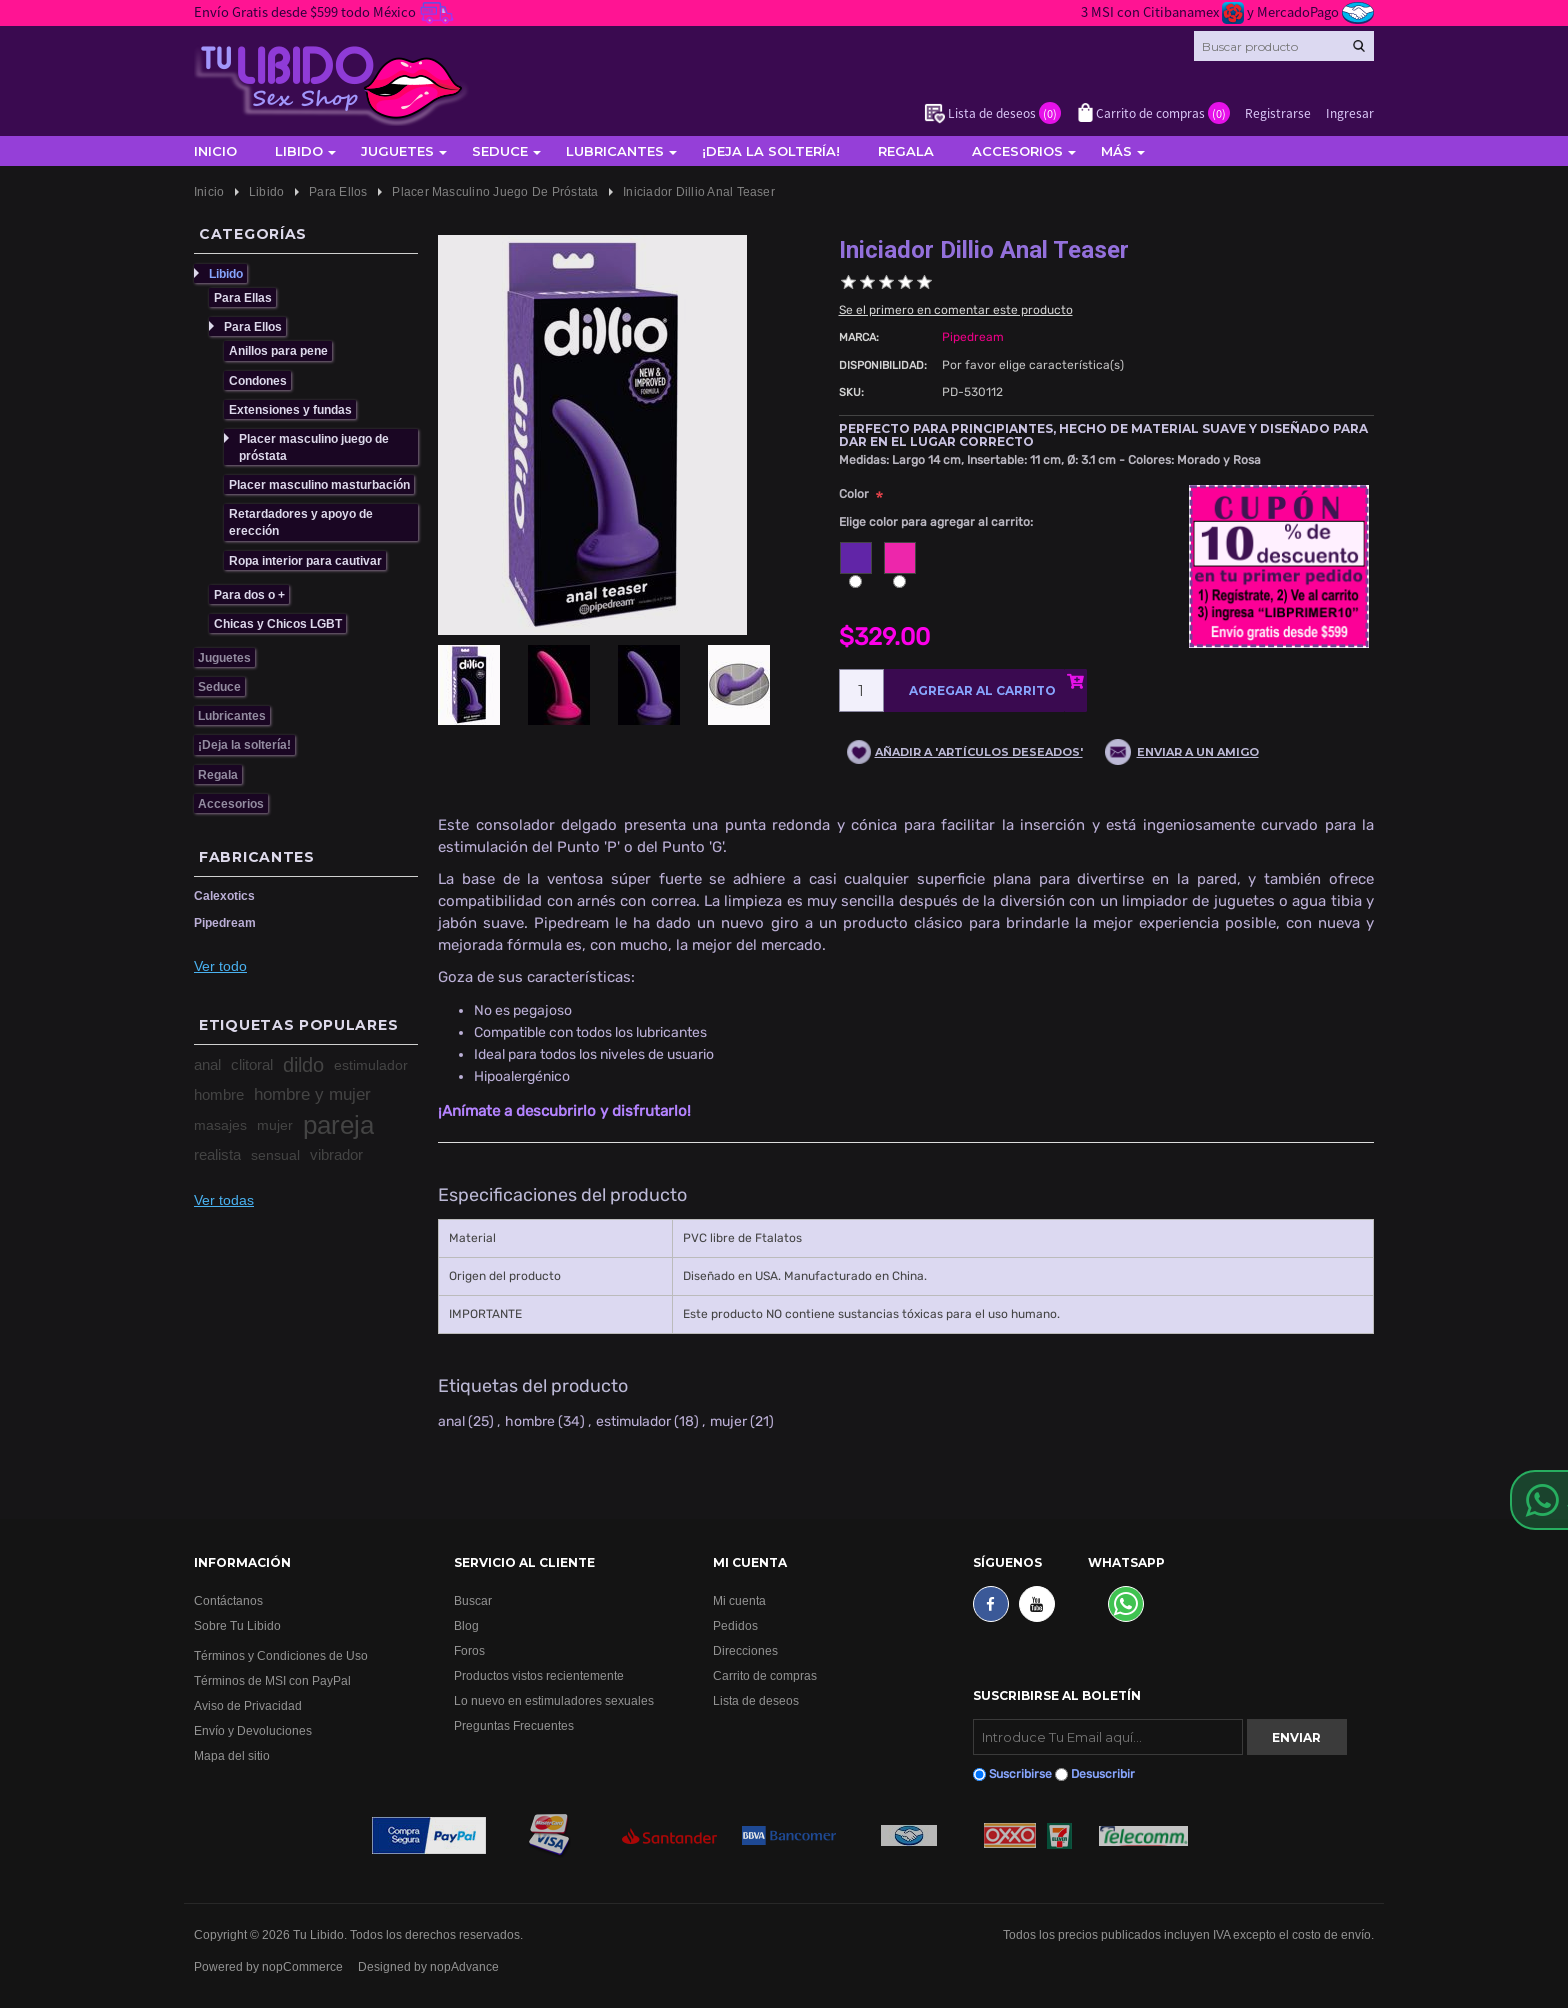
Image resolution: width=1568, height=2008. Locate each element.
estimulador (371, 1065)
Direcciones (745, 1650)
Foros (469, 1650)
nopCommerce (302, 1966)
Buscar (473, 1600)
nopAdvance (464, 1966)
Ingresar (1350, 112)
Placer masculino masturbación (319, 484)
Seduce (500, 151)
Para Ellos (253, 326)
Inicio (215, 151)
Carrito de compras (765, 1675)
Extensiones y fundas (290, 409)
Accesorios (1017, 151)
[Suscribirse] (1108, 1737)
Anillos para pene (278, 350)
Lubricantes (615, 151)
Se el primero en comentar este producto (956, 310)
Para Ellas (243, 297)
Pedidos (735, 1625)
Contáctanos (228, 1600)
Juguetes (397, 151)
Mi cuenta (739, 1600)
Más (1116, 151)
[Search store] (1284, 46)
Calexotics (224, 895)
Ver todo (220, 966)
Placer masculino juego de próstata (314, 447)
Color (854, 494)
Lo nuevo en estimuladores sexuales (554, 1700)
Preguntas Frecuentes (514, 1725)
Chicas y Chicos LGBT (278, 623)
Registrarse (1278, 112)
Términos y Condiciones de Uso (281, 1655)
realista (217, 1154)
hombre (219, 1094)
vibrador (336, 1154)
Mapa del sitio (232, 1755)
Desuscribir (1103, 1774)
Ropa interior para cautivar (305, 560)
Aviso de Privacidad (248, 1705)
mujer (275, 1125)
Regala (906, 151)
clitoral (252, 1064)
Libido (299, 151)
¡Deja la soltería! (771, 151)
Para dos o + (249, 594)
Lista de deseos (756, 1700)
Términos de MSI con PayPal (272, 1680)
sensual (275, 1155)
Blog (466, 1625)
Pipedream (225, 922)
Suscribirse (1020, 1774)
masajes (220, 1125)
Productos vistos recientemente (539, 1675)
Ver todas (224, 1200)
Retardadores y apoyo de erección (301, 522)
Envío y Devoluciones (253, 1730)
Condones (258, 380)
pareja (338, 1125)
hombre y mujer (312, 1094)
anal (207, 1064)
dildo (303, 1064)
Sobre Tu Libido (237, 1625)
